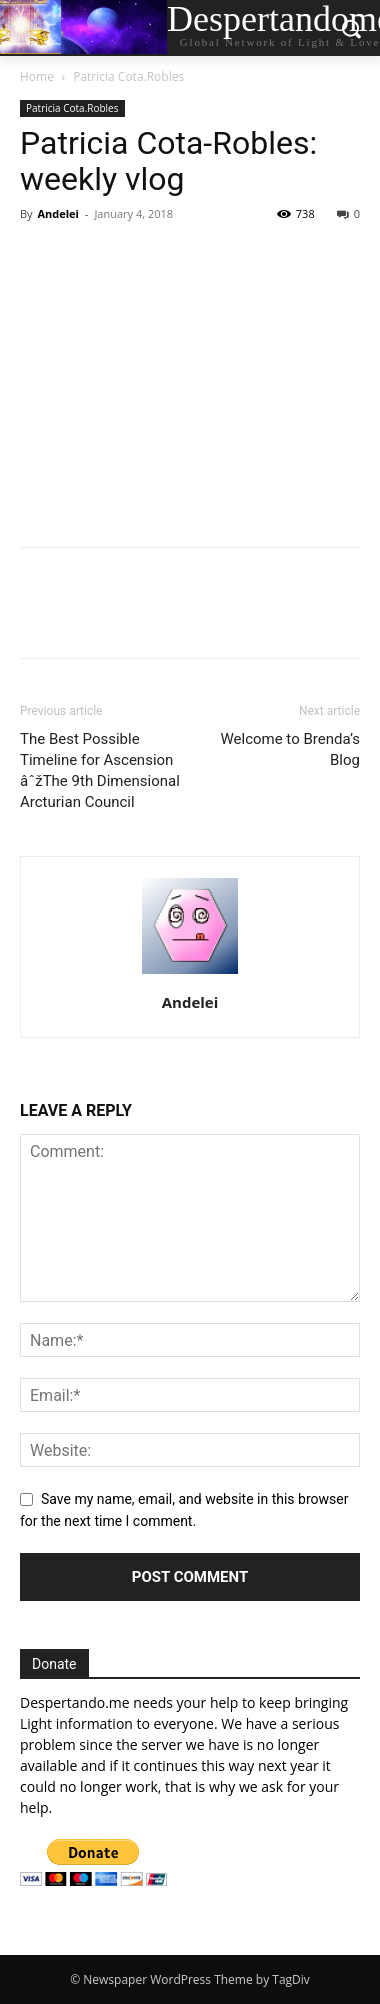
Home (37, 76)
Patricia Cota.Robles (128, 76)
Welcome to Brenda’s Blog (290, 749)
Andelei (58, 213)
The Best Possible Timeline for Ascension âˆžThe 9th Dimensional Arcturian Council (100, 770)
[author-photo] (190, 974)
